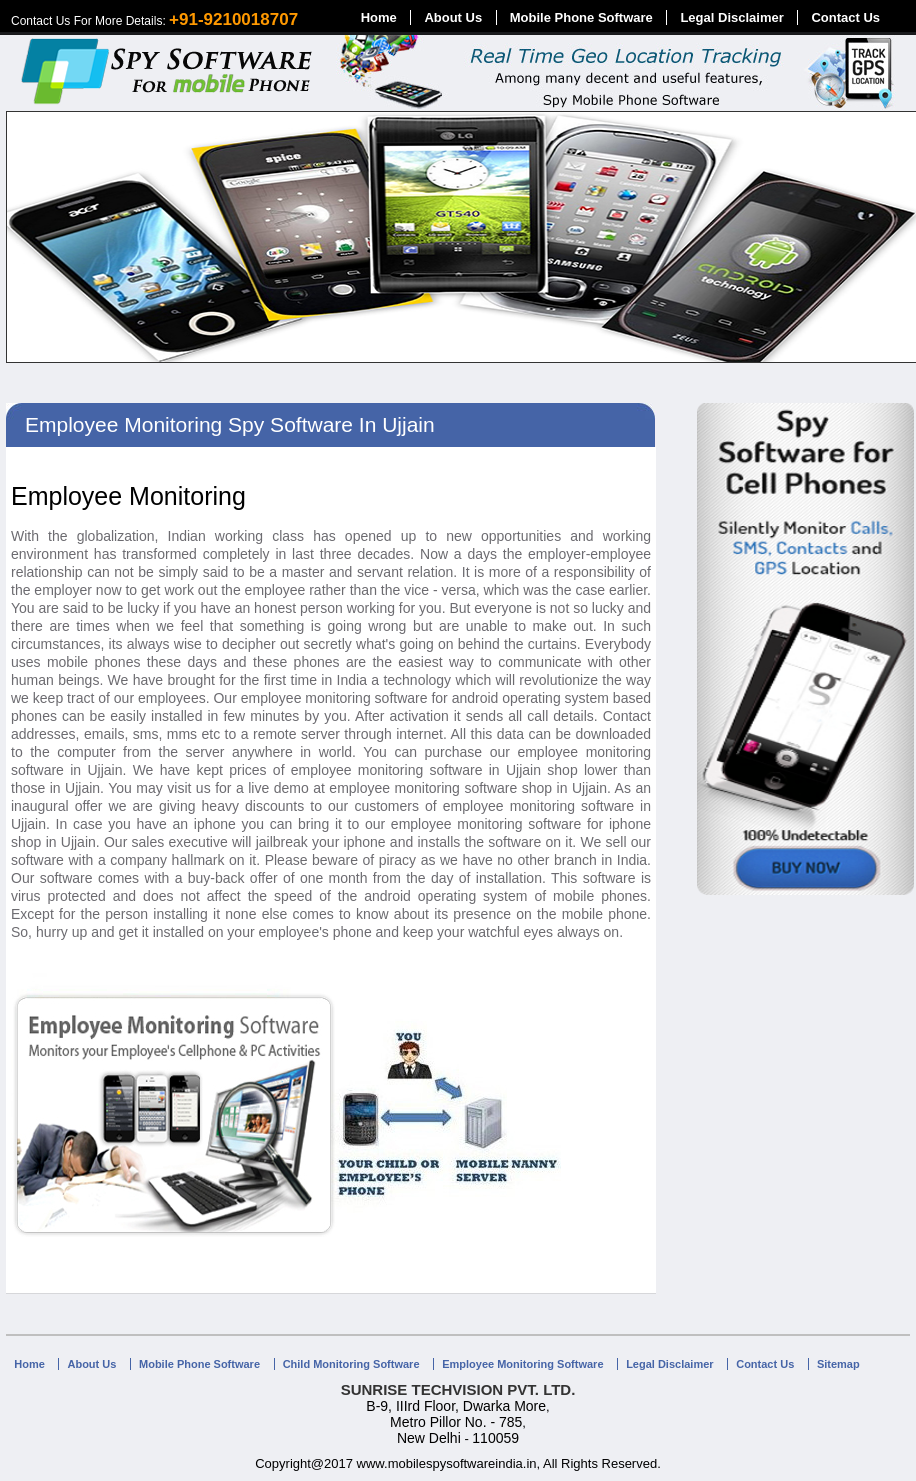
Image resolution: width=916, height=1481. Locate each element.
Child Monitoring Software (351, 1364)
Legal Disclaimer (731, 17)
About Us (453, 17)
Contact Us (845, 17)
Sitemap (838, 1364)
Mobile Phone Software (581, 17)
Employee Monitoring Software (522, 1364)
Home (379, 17)
